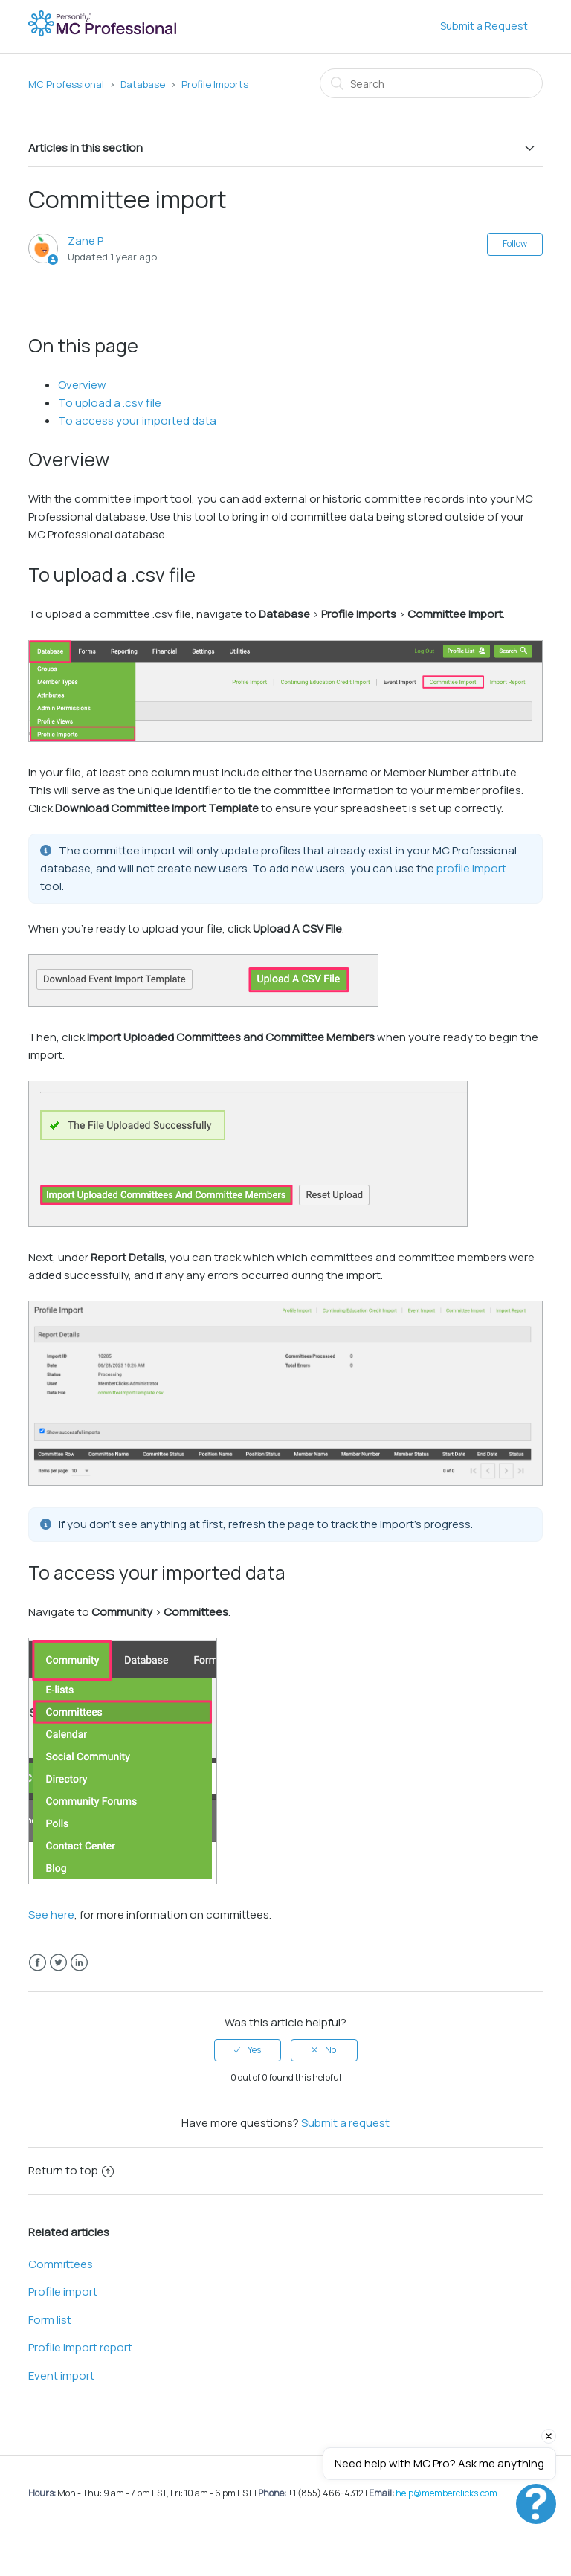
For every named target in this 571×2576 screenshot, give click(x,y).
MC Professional (66, 84)
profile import (471, 868)
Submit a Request (484, 26)
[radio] (247, 2050)
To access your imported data (137, 420)
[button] (536, 2504)
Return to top (71, 2170)
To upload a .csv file (109, 402)
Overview (82, 385)
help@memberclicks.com (446, 2493)
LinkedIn (79, 1963)
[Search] (431, 83)
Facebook (37, 1963)
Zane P (85, 240)
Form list (49, 2320)
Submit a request (345, 2123)
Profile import (62, 2291)
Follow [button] (515, 243)
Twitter (58, 1963)
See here (51, 1914)
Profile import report (80, 2347)
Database (142, 84)
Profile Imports (214, 84)
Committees (60, 2264)
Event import (61, 2375)
